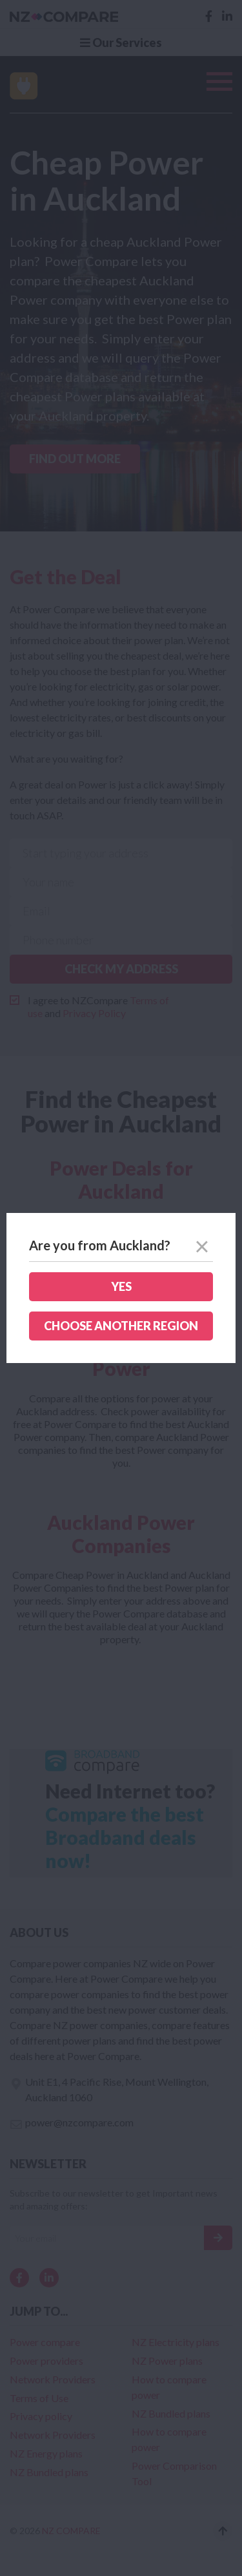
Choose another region (121, 1326)
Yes (121, 1286)
